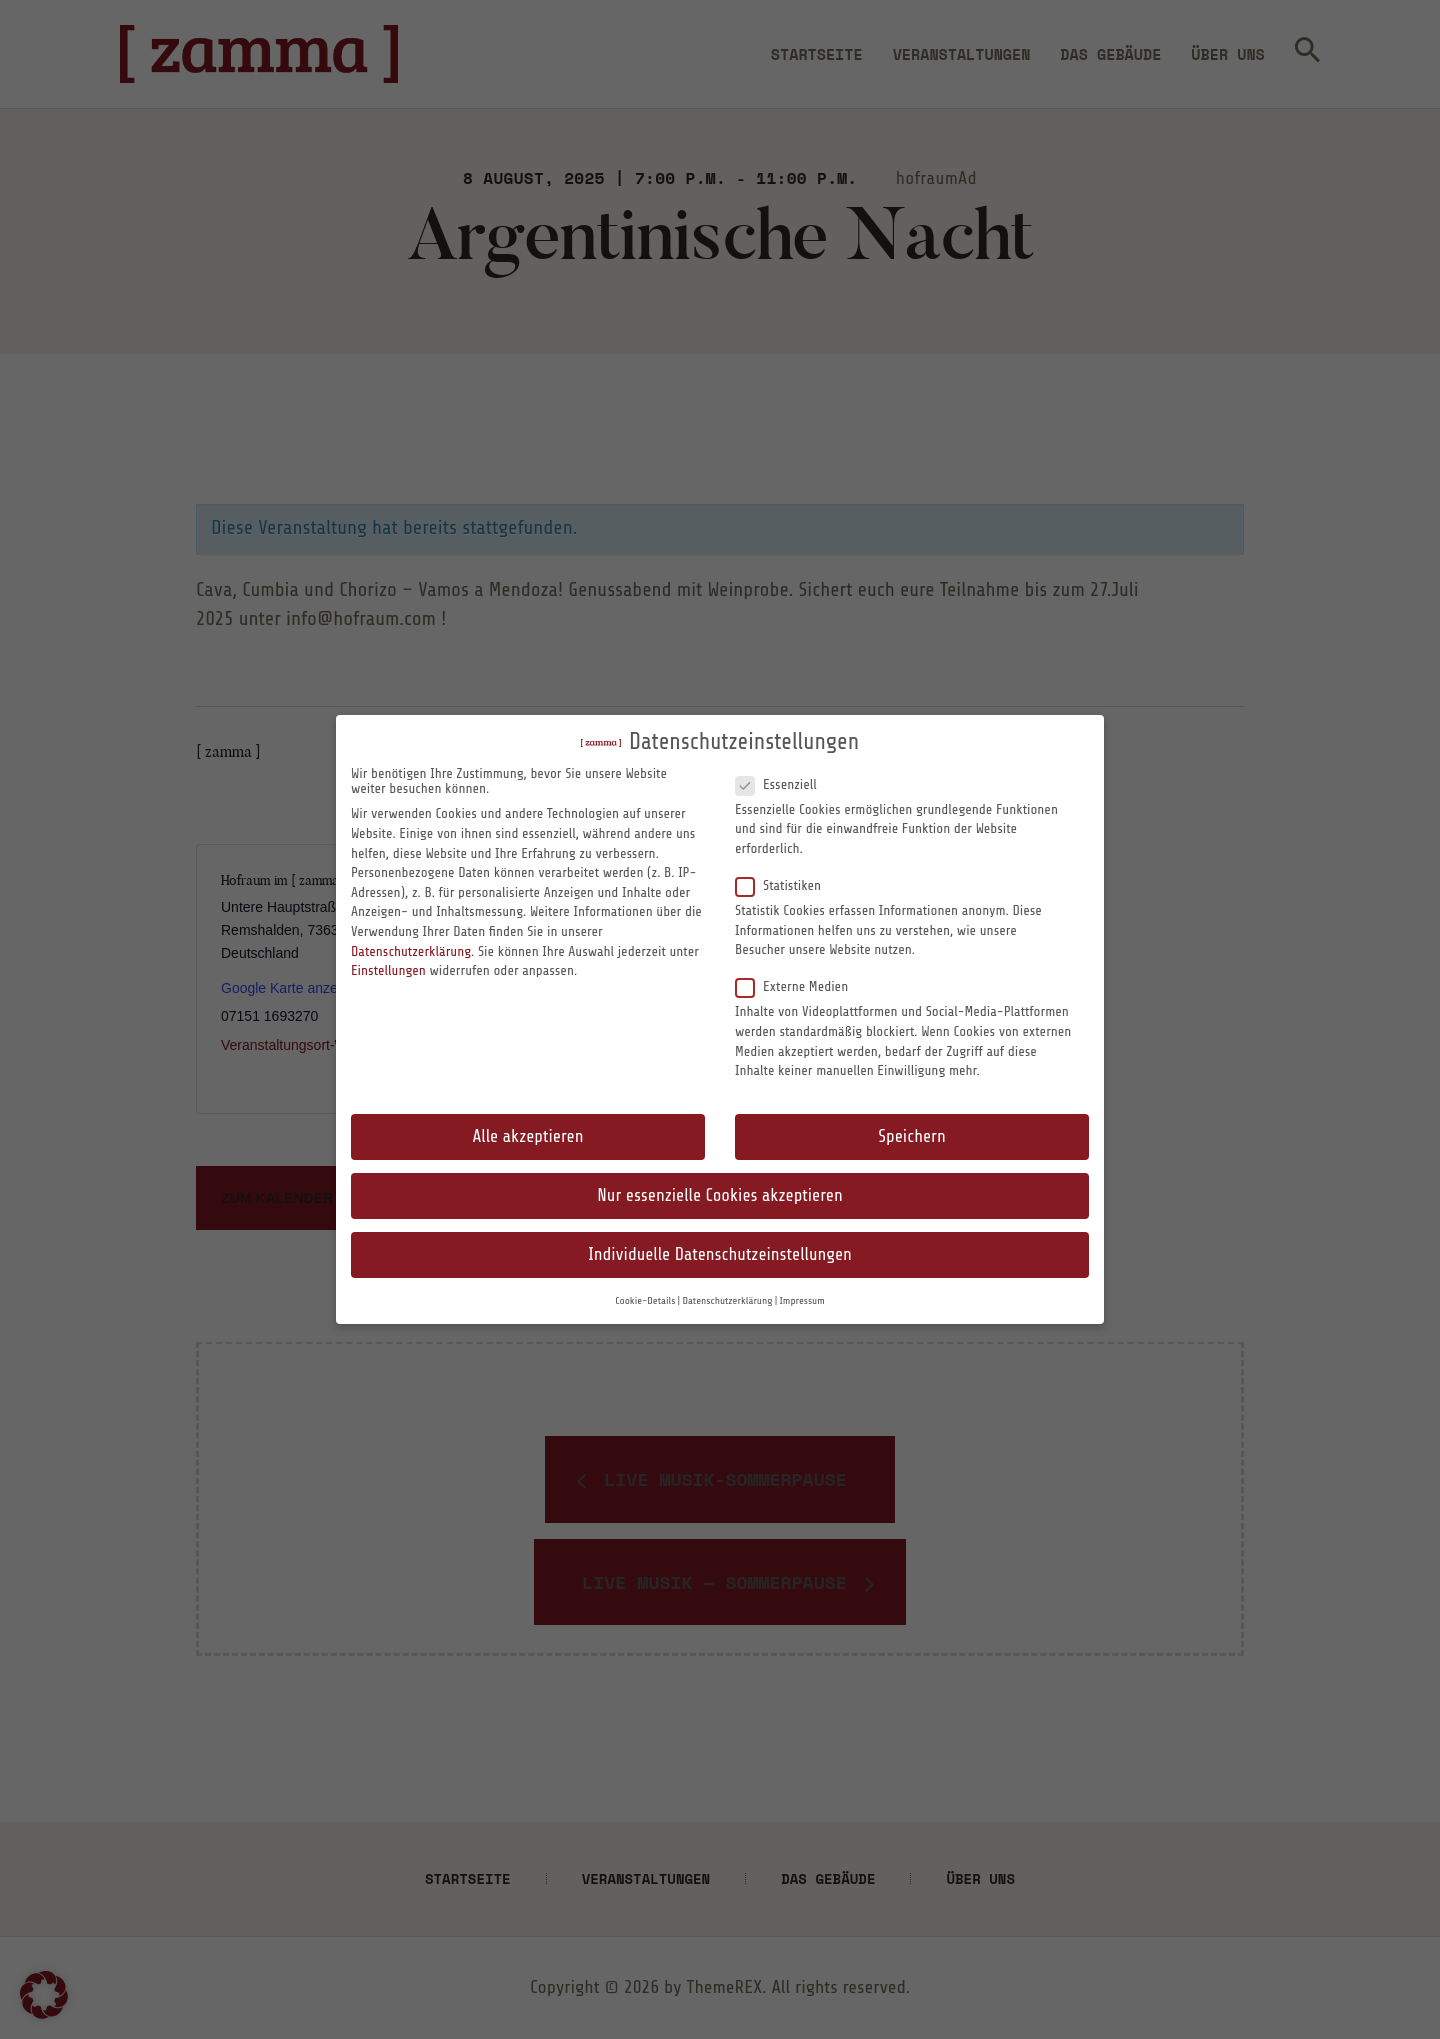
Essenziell (784, 784)
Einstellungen (388, 970)
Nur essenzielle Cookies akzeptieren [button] (719, 1195)
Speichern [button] (911, 1136)
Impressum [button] (802, 1301)
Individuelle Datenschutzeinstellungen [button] (720, 1254)
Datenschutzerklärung (411, 951)
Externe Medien (800, 986)
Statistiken (786, 885)
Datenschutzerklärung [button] (727, 1301)
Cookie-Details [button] (645, 1301)
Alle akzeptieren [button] (528, 1136)
